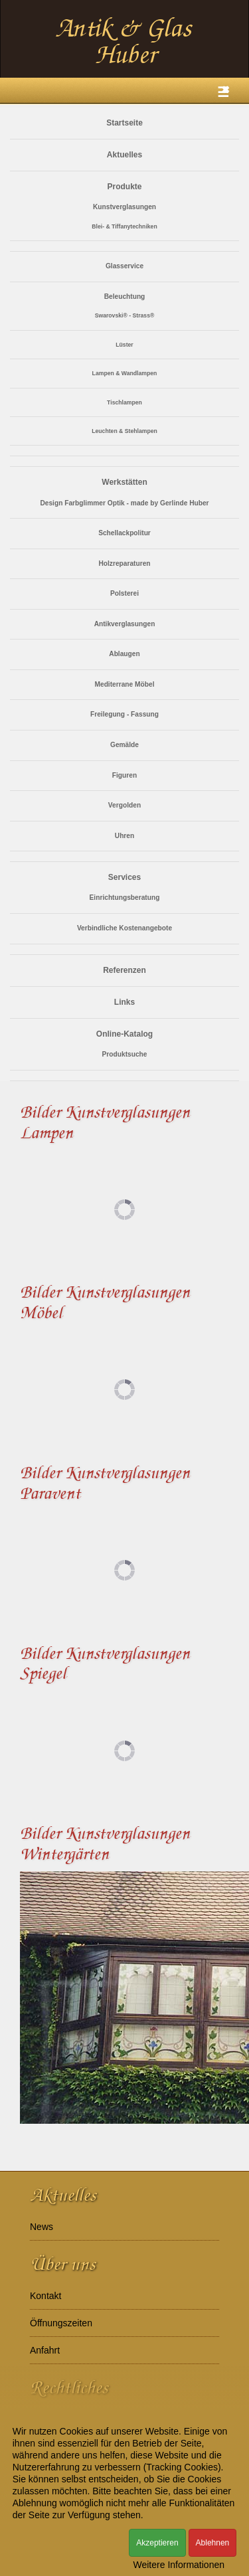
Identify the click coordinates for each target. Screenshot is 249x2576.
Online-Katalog (124, 1034)
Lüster (124, 344)
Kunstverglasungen (124, 207)
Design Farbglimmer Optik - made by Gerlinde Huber (124, 503)
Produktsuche (124, 1054)
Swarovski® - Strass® (125, 315)
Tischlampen (124, 402)
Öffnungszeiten (61, 2323)
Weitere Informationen (178, 2564)
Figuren (124, 775)
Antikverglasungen (124, 624)
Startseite (124, 123)
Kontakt (45, 2295)
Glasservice (124, 266)
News (41, 2226)
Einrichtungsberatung (125, 897)
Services (124, 877)
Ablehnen (213, 2542)
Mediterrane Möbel (124, 684)
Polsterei (124, 593)
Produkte (124, 186)
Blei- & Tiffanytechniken (124, 226)
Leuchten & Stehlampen (124, 431)
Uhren (124, 835)
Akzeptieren (157, 2542)
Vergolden (124, 805)
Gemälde (124, 744)
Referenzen (124, 970)
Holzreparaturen (124, 563)
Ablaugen (124, 653)
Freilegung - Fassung (124, 714)
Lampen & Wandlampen (124, 373)
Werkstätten (124, 482)
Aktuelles (124, 154)
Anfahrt (45, 2350)
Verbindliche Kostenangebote (124, 928)
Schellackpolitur (124, 533)
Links (124, 1002)
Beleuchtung (124, 296)
